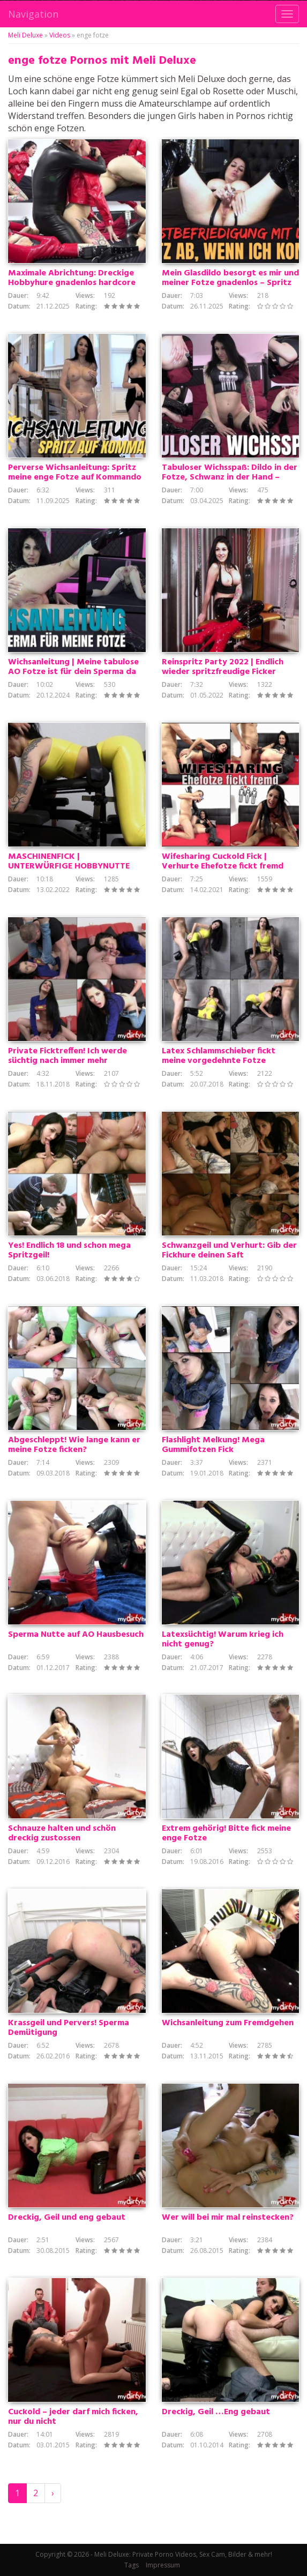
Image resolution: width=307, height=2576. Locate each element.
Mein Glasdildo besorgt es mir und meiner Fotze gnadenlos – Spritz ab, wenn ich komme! (230, 282)
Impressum (163, 2565)
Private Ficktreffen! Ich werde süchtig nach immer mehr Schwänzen (67, 1060)
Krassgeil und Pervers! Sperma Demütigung (68, 2028)
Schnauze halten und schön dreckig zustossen (62, 1833)
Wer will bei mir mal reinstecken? (228, 2218)
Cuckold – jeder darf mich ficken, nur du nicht (73, 2417)
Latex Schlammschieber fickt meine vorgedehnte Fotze (218, 1056)
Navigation (33, 14)
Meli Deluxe (25, 35)
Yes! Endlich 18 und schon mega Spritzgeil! (69, 1250)
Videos (59, 35)
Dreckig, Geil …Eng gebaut (216, 2412)
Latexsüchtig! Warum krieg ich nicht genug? (222, 1639)
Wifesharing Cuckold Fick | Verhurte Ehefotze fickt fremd (222, 861)
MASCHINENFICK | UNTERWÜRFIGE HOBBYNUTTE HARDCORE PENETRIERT (69, 866)
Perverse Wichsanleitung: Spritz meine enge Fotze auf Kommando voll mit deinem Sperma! (74, 477)
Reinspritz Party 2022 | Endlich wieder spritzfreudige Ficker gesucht (222, 671)
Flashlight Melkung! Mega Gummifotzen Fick (213, 1445)
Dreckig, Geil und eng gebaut (66, 2218)
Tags (131, 2565)
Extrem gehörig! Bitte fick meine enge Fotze (226, 1833)
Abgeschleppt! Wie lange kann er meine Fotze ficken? (74, 1445)
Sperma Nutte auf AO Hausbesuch (76, 1635)
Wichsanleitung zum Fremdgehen (228, 2023)
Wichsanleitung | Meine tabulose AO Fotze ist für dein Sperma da (73, 667)
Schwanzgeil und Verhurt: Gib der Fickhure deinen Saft (229, 1250)
